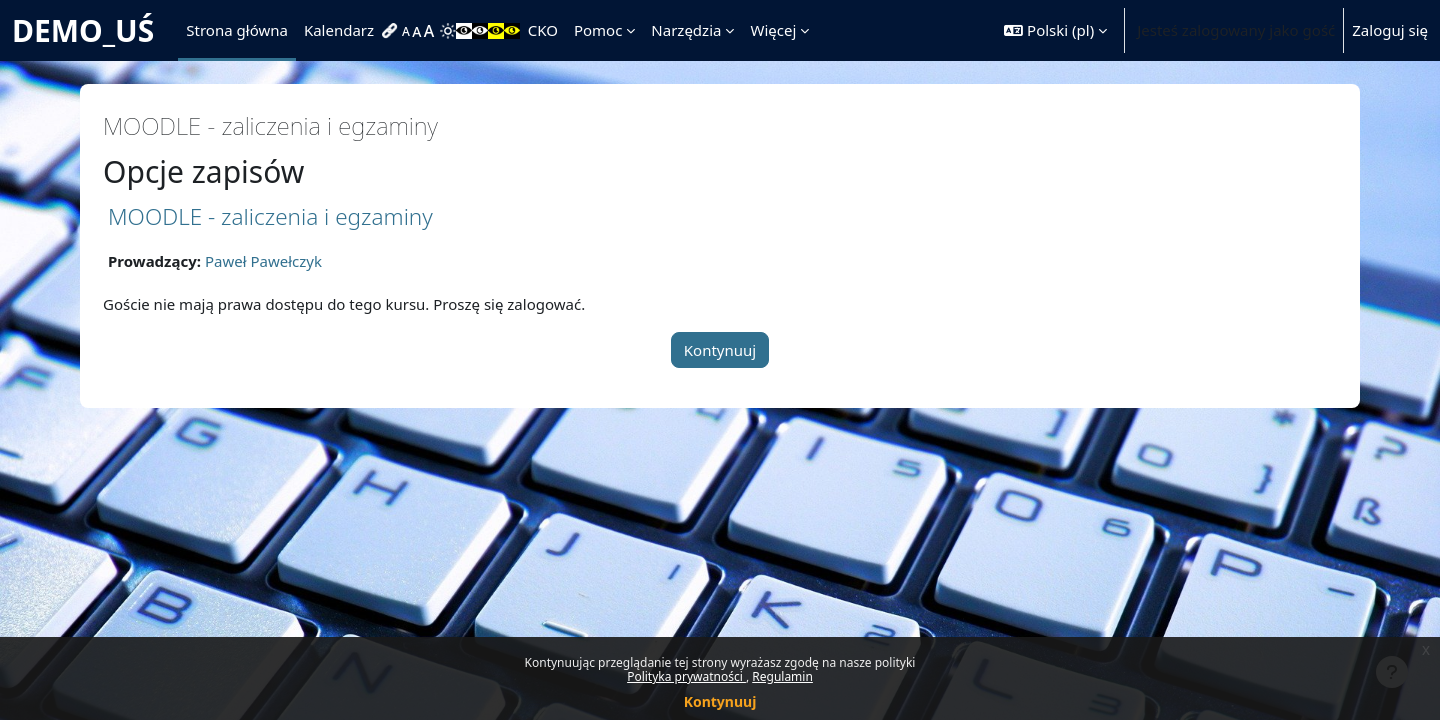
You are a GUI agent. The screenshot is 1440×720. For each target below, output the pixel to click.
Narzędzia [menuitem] (686, 30)
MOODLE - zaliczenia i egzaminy (270, 216)
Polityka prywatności (686, 676)
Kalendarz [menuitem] (339, 30)
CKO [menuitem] (543, 30)
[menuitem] (392, 31)
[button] (1055, 30)
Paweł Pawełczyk (263, 261)
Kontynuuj (720, 701)
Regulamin (782, 676)
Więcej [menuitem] (773, 30)
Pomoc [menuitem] (598, 30)
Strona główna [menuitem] (237, 30)
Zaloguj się (1390, 30)
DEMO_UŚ (83, 30)
